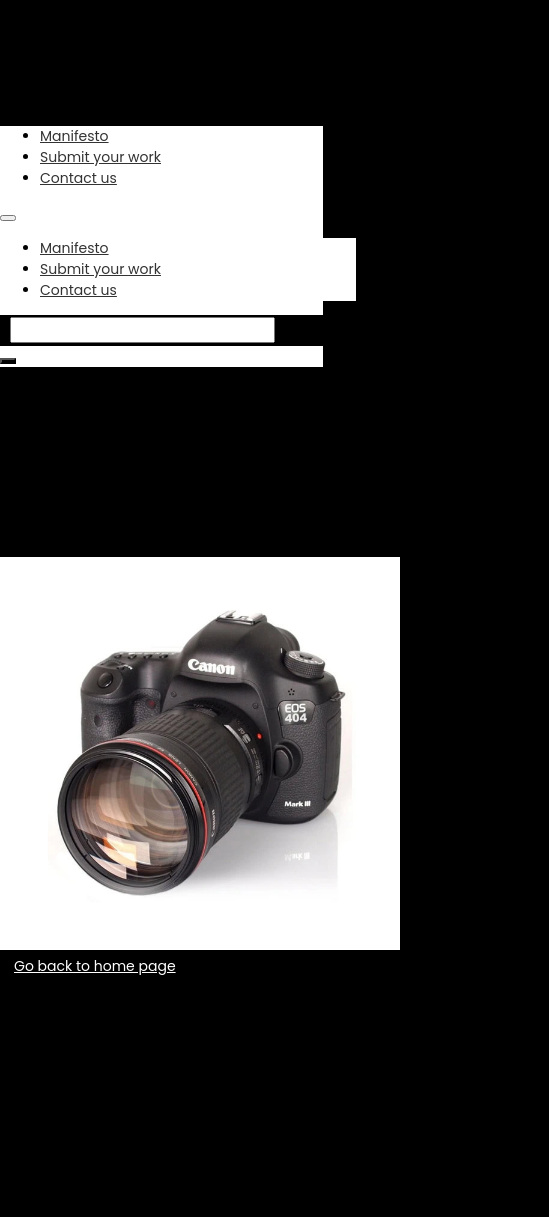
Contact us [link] (78, 178)
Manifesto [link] (74, 136)
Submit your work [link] (100, 157)
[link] (112, 66)
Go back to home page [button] (95, 966)
